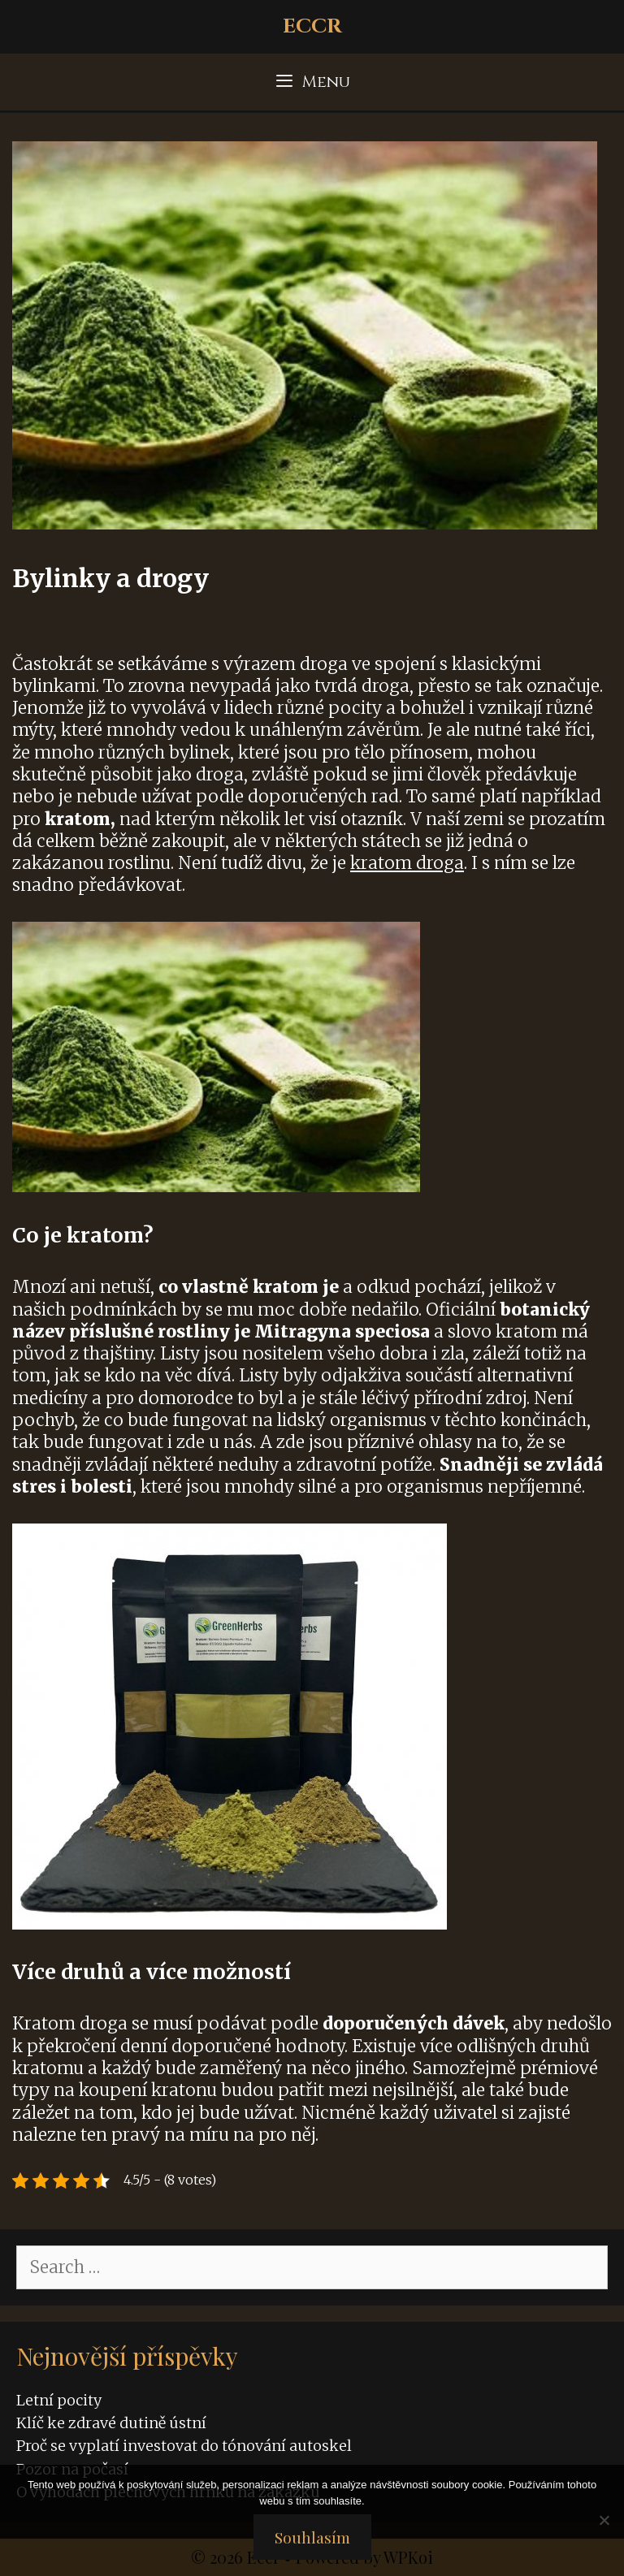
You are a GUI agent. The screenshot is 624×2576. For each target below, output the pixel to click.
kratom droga (407, 863)
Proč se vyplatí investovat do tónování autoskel (184, 2445)
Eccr (312, 26)
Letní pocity (59, 2400)
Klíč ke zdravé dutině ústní (111, 2423)
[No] (604, 2520)
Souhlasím (312, 2537)
